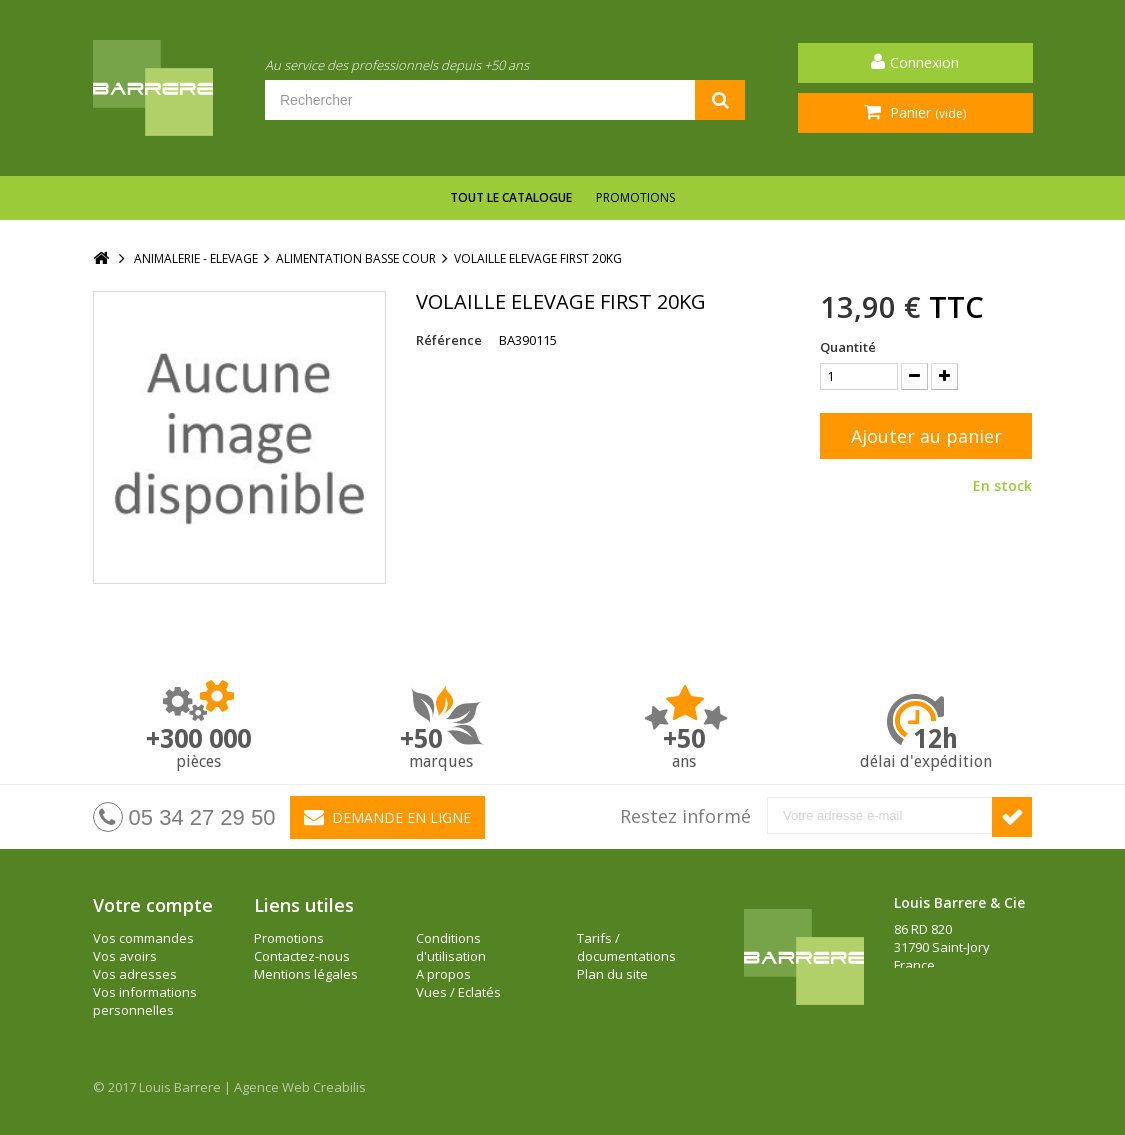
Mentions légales (306, 974)
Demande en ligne (387, 817)
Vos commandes (143, 938)
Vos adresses (135, 974)
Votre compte (153, 905)
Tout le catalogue (511, 197)
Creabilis (339, 1087)
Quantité (848, 347)
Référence (449, 340)
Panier (926, 112)
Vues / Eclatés (458, 992)
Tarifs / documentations (626, 947)
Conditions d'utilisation (451, 947)
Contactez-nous (302, 956)
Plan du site (612, 974)
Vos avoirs (125, 956)
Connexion (924, 62)
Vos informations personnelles (145, 1001)
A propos (443, 974)
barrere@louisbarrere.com (975, 1019)
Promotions (635, 197)
